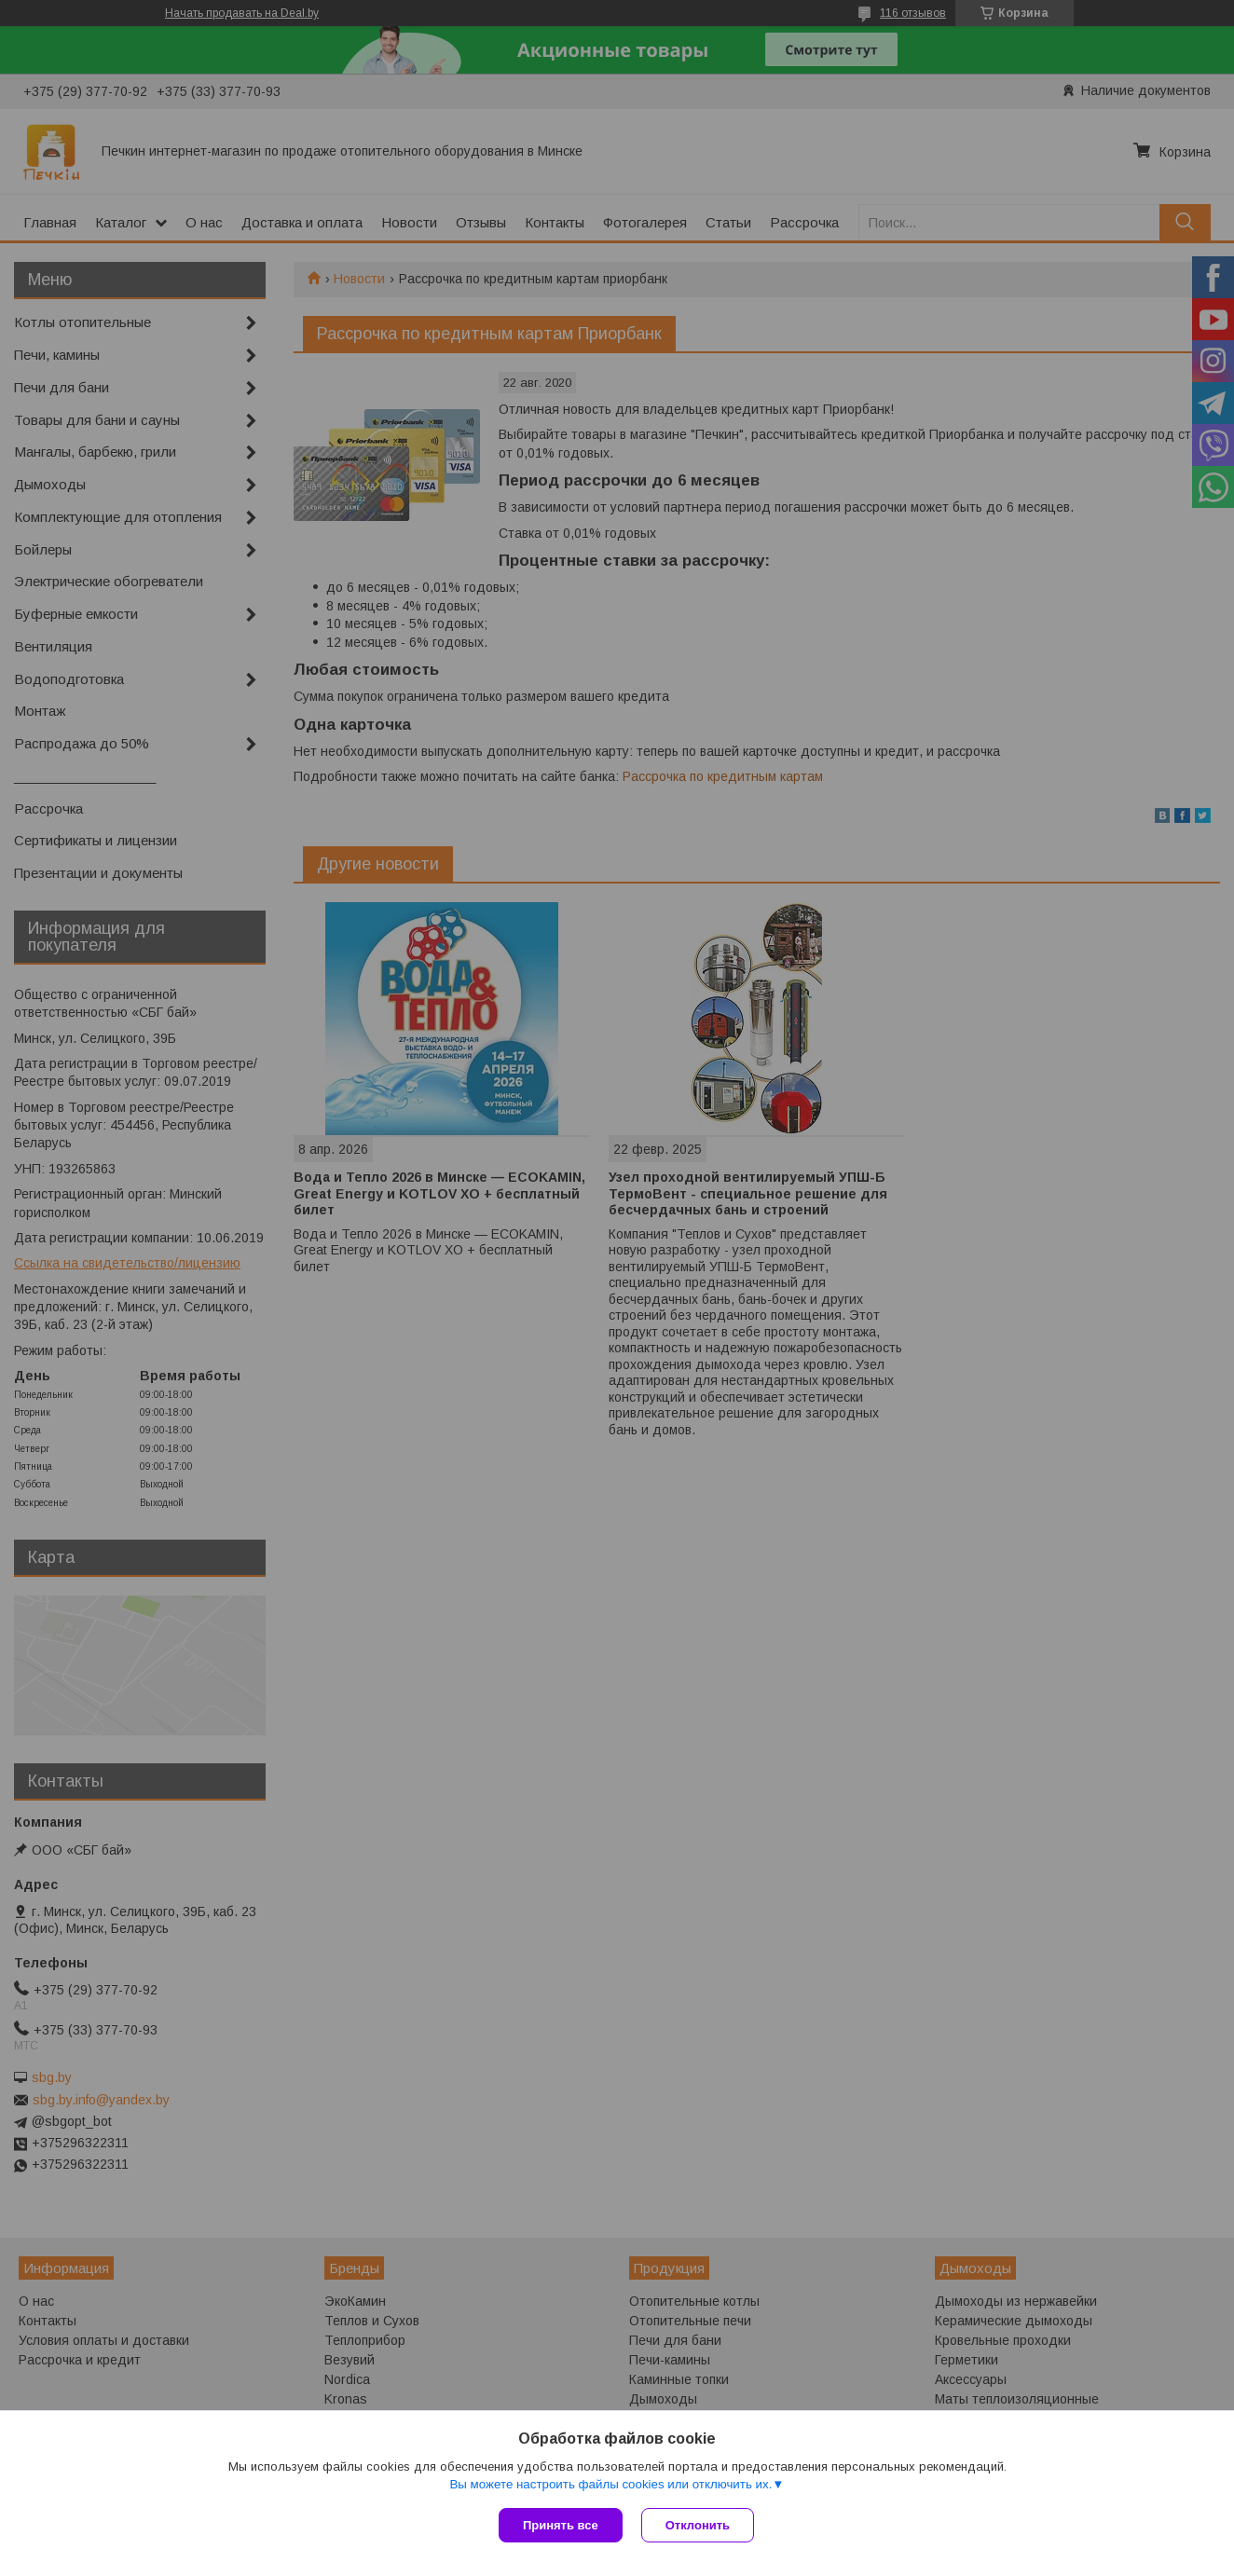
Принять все (560, 2525)
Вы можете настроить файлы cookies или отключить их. (610, 2484)
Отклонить (697, 2525)
